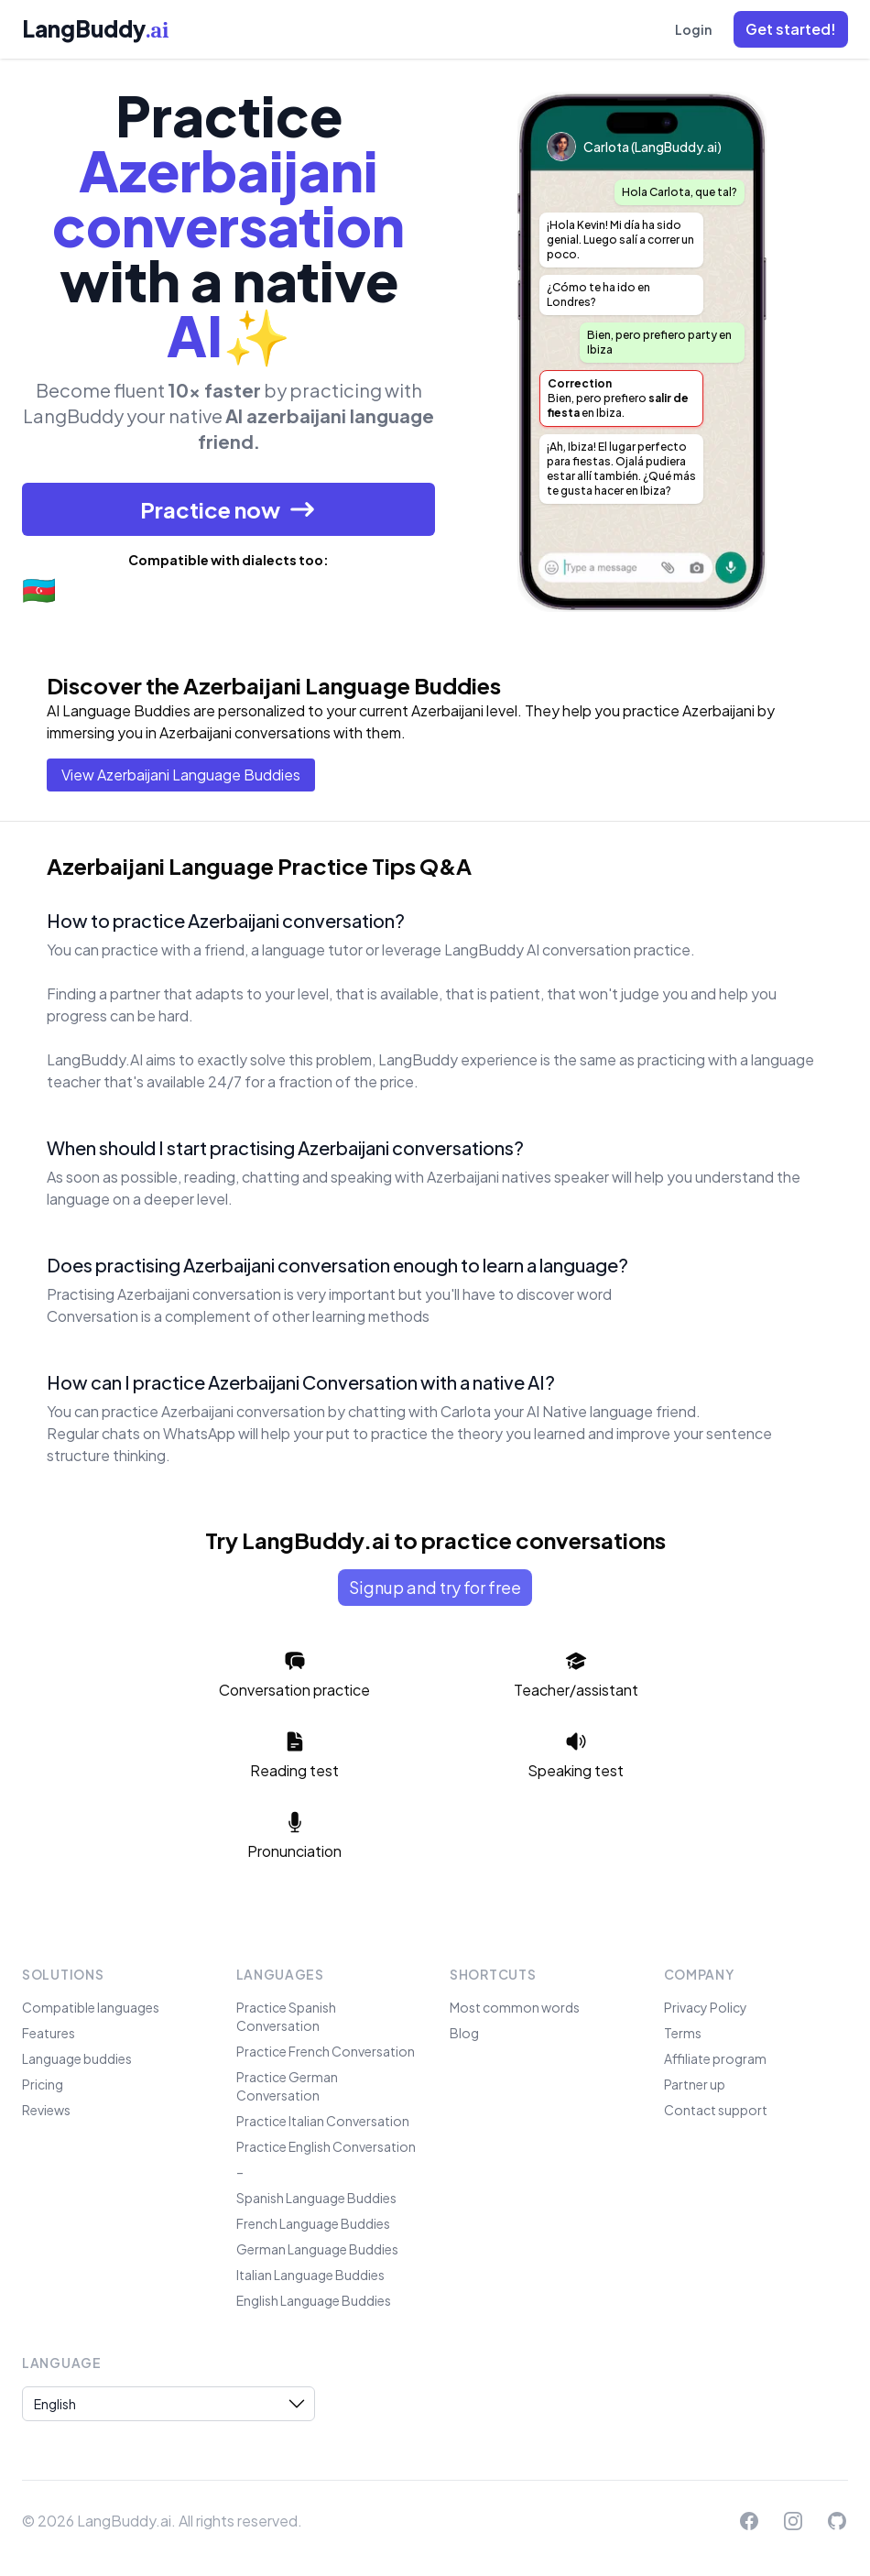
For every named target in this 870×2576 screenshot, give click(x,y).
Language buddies (77, 2058)
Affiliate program (715, 2058)
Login (693, 29)
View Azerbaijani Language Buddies (180, 774)
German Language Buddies (317, 2249)
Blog (464, 2033)
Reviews (46, 2109)
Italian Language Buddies (310, 2274)
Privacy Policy (705, 2007)
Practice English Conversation (326, 2146)
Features (48, 2033)
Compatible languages (90, 2007)
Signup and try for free (435, 1587)
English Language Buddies (313, 2300)
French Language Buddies (313, 2223)
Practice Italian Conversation (322, 2120)
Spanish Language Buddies (316, 2197)
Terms (682, 2033)
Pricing (42, 2084)
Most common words (515, 2007)
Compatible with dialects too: (228, 559)
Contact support (715, 2109)
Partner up (694, 2084)
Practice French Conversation (325, 2051)
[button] (791, 29)
